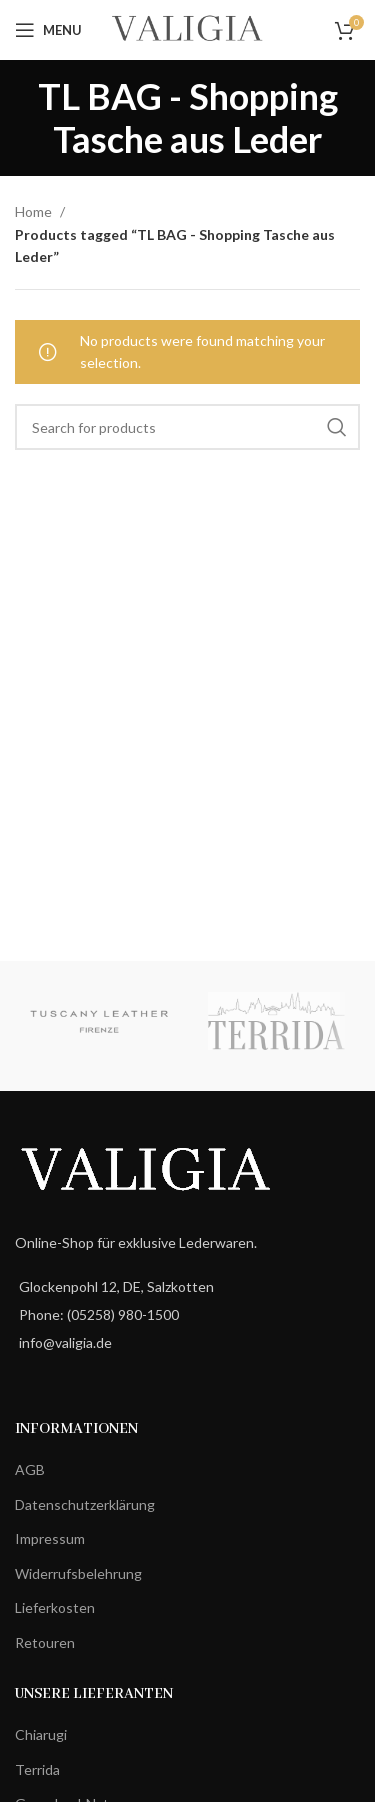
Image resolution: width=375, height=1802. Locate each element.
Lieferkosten (55, 1607)
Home (35, 211)
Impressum (50, 1538)
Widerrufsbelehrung (78, 1573)
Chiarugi (41, 1734)
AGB (30, 1469)
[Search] (187, 427)
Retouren (45, 1642)
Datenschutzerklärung (85, 1504)
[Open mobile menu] (48, 30)
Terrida (37, 1769)
